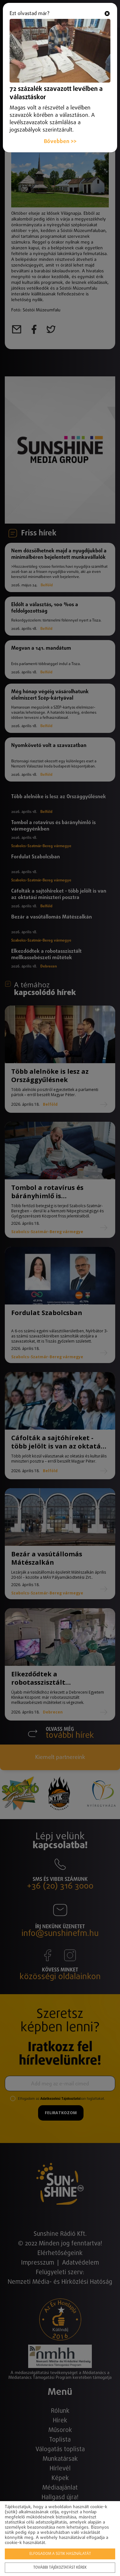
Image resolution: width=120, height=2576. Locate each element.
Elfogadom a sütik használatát (60, 2554)
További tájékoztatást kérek (60, 2568)
